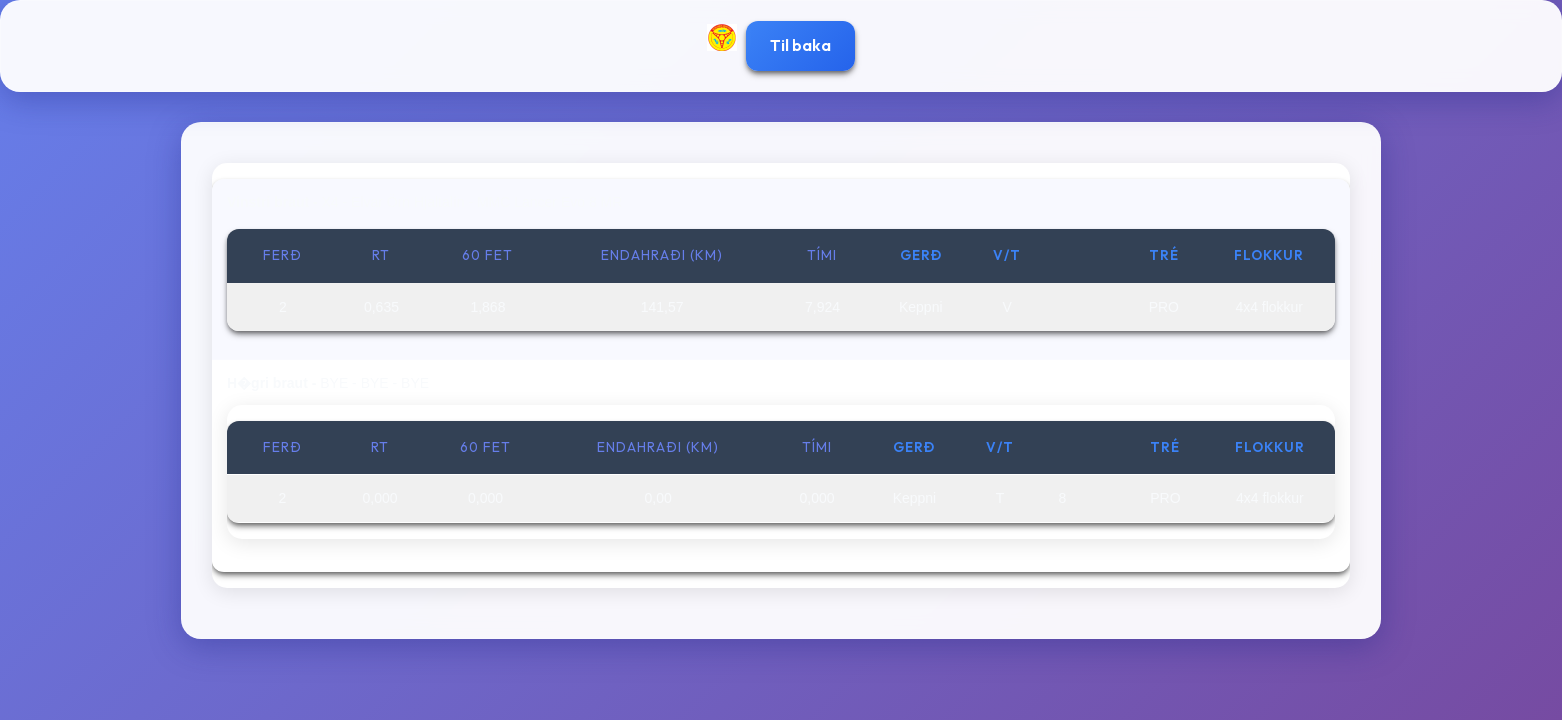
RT (381, 255)
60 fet (487, 255)
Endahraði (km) (662, 255)
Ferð (282, 255)
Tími (822, 255)
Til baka (800, 45)
